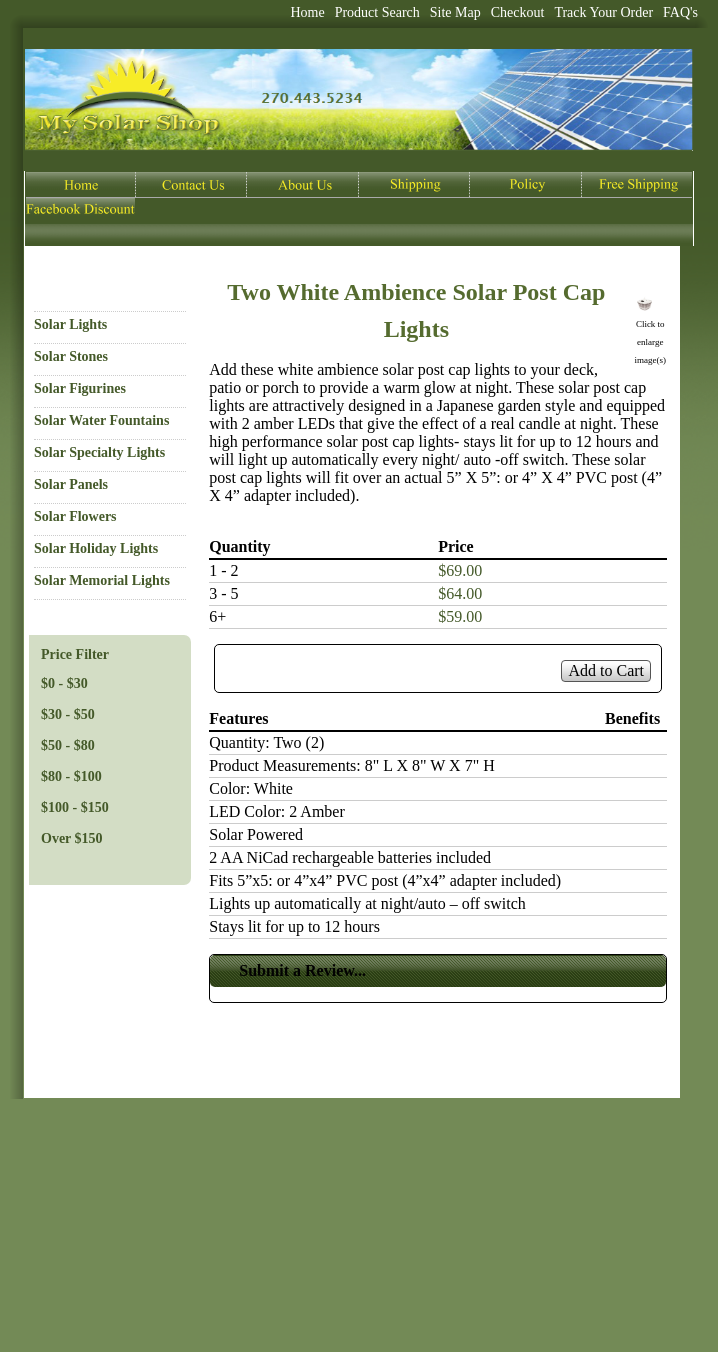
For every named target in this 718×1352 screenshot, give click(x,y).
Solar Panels (71, 484)
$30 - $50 (68, 714)
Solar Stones (71, 356)
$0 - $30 (64, 683)
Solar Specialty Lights (99, 452)
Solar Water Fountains (101, 420)
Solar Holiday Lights (96, 548)
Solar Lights (70, 324)
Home (307, 12)
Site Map (455, 12)
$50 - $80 (68, 745)
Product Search (377, 12)
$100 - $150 (75, 807)
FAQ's (680, 12)
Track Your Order (603, 12)
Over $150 (72, 838)
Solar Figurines (80, 388)
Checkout (518, 12)
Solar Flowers (75, 516)
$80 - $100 (71, 776)
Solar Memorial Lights (102, 580)
